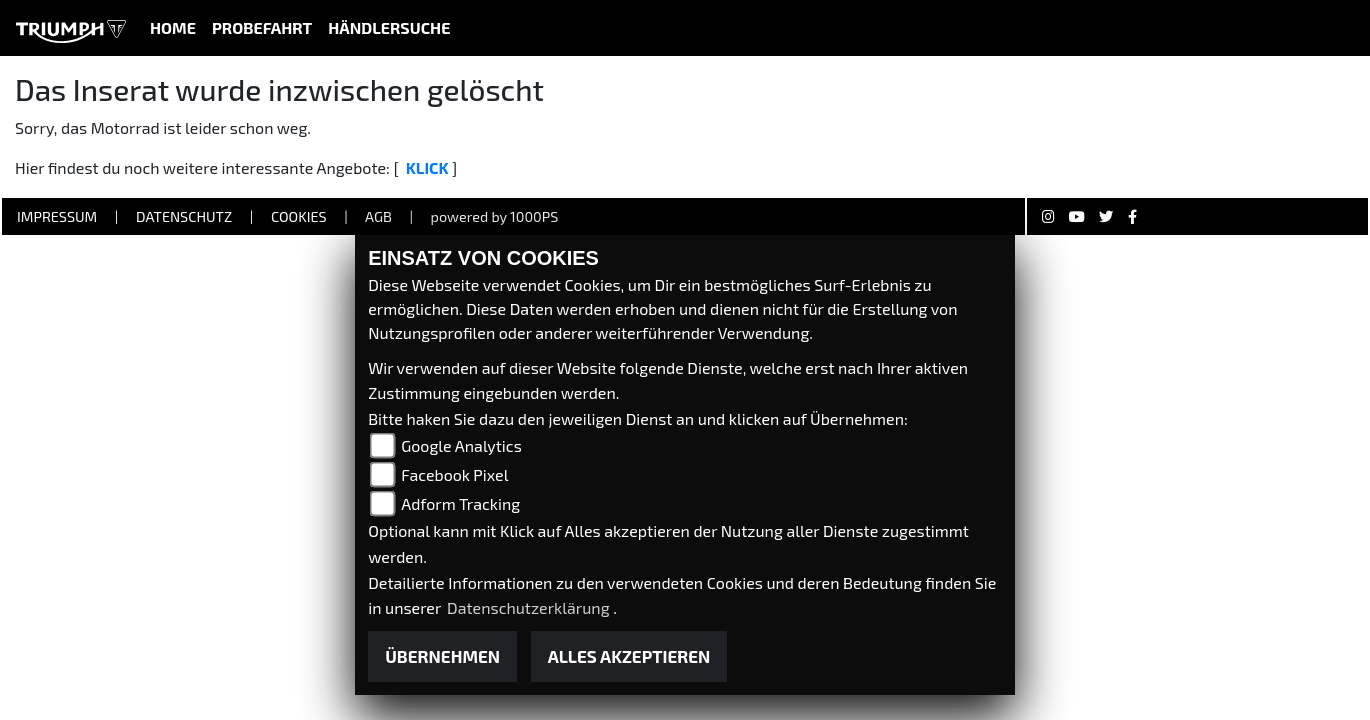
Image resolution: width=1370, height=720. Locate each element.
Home (173, 27)
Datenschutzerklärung (530, 607)
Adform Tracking (460, 503)
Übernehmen (442, 656)
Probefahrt (262, 27)
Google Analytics (461, 445)
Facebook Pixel (454, 474)
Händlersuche (389, 27)
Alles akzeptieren (629, 656)
